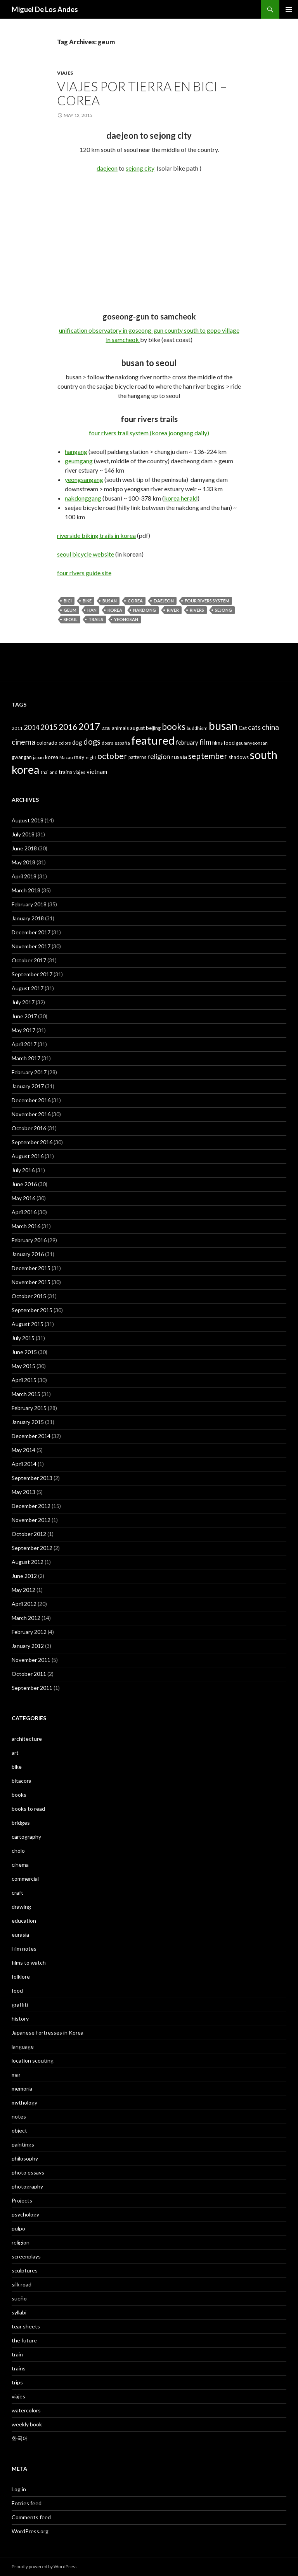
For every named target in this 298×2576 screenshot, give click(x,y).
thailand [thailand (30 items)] (49, 772)
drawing (21, 1906)
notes (19, 2116)
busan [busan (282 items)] (223, 725)
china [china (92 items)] (270, 727)
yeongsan (126, 619)
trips (17, 2382)
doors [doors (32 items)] (107, 742)
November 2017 (31, 946)
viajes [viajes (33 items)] (79, 772)
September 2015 (32, 1310)
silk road (21, 2284)
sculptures (25, 2270)
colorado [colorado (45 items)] (46, 742)
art (15, 1752)
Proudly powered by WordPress (45, 2566)
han (92, 610)
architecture (27, 1738)
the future (24, 2340)
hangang (76, 451)
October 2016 (29, 1128)
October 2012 (29, 1534)
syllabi (19, 2312)
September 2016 (32, 1142)
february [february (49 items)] (187, 742)
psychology (25, 2214)
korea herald (181, 498)
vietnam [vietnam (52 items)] (97, 771)
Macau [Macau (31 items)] (66, 757)
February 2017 (29, 1072)
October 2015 (29, 1296)
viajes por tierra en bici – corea (142, 93)
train (17, 2354)
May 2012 (23, 1589)
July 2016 (23, 1170)
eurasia (20, 1934)
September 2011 (32, 1687)
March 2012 (26, 1617)
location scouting (33, 2060)
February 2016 (29, 1240)
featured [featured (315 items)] (153, 740)
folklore (21, 1976)
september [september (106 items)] (207, 756)
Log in (19, 2489)
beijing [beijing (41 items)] (153, 728)
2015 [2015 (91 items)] (48, 727)
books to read (28, 1808)
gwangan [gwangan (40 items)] (22, 757)
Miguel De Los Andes (45, 9)
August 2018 (27, 820)
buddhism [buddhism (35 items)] (197, 728)
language (23, 2046)
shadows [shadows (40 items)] (239, 757)
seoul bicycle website (85, 554)
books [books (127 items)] (173, 726)
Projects (22, 2200)
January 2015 (28, 1422)
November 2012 (31, 1520)
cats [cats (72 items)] (254, 727)
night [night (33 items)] (91, 757)
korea (114, 610)
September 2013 (32, 1478)
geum (70, 610)
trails (95, 619)
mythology (24, 2102)
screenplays (26, 2256)
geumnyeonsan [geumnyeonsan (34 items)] (252, 743)
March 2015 (26, 1394)
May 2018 (23, 862)
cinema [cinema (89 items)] (23, 741)
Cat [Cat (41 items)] (243, 728)
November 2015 (31, 1282)
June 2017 (24, 1016)
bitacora (21, 1780)
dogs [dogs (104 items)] (91, 741)
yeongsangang (84, 479)
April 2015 (24, 1380)
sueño (19, 2298)
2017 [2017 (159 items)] (89, 726)
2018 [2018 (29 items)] (106, 728)
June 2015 (24, 1352)
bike (87, 600)
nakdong (144, 610)
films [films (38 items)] (217, 743)
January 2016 (28, 1254)
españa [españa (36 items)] (122, 743)
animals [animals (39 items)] (120, 728)
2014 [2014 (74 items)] (31, 727)
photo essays (28, 2172)
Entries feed (27, 2503)
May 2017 (23, 1030)
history (20, 2018)
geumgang (79, 460)
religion (20, 2242)
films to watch (29, 1962)
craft (17, 1892)
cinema (20, 1864)
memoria (22, 2088)
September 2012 (32, 1548)
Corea (135, 600)
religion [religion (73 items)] (158, 756)
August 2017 (27, 988)
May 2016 (23, 1198)
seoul (71, 619)
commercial (25, 1878)
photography (27, 2186)
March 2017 (26, 1058)
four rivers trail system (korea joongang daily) (149, 432)
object (19, 2130)
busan (109, 600)
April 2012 (24, 1603)
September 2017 (32, 974)
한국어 (20, 2438)
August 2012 (27, 1562)
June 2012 (24, 1575)
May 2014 (23, 1450)
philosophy (25, 2158)
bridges (21, 1822)
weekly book (27, 2424)
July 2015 (23, 1338)
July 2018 (23, 834)
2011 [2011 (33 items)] (17, 728)
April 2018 (24, 876)
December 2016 (31, 1100)
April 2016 (24, 1212)
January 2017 (28, 1086)
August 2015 (27, 1324)
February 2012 (29, 1631)
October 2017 (29, 960)
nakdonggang (83, 498)
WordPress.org (30, 2531)
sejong (223, 610)
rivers (197, 610)
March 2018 (26, 890)
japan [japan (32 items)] (38, 757)
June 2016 (24, 1184)
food (17, 1990)
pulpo (18, 2228)
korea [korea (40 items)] (51, 757)
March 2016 (26, 1226)
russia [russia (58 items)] (179, 756)
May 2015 (23, 1366)
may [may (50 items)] (79, 756)
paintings (23, 2144)
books (19, 1794)
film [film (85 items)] (205, 741)
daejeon (107, 168)
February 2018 (29, 904)
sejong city (140, 168)
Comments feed (31, 2517)
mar (16, 2074)
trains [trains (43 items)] (65, 772)
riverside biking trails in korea (96, 535)
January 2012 (28, 1645)
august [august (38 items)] (137, 728)
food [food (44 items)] (229, 742)
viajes (65, 73)
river (173, 610)
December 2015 (31, 1268)
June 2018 (24, 848)
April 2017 (24, 1044)
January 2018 (28, 918)
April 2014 (24, 1464)
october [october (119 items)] (112, 756)
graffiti (20, 2004)
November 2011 (31, 1659)
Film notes (24, 1948)
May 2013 (23, 1492)
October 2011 (29, 1673)
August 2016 (27, 1156)
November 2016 (31, 1114)
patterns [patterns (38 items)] (137, 757)
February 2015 (29, 1408)
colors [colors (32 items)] (65, 742)
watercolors (26, 2410)
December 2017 (31, 932)
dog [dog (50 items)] (77, 742)
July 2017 (23, 1002)
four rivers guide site (84, 572)
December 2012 (31, 1506)
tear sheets (26, 2326)
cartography (26, 1836)
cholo (18, 1850)
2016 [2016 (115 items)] (68, 727)
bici (68, 600)
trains (19, 2368)
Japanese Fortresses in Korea (47, 2032)
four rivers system (207, 600)
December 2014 (31, 1436)
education (24, 1920)
